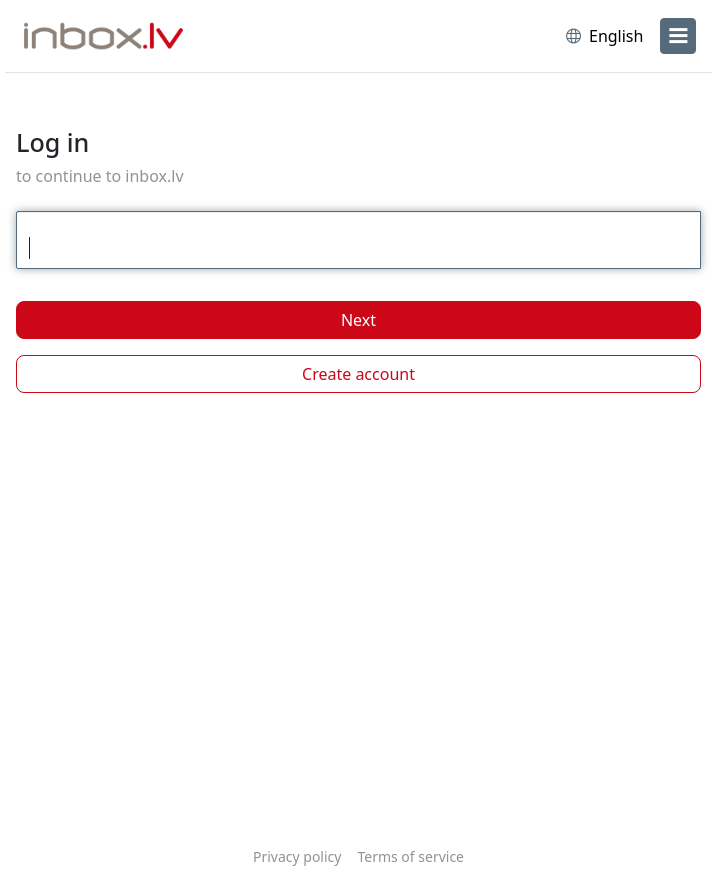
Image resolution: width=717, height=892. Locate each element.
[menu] (678, 36)
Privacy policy (297, 856)
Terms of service (410, 856)
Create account (358, 374)
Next (358, 320)
